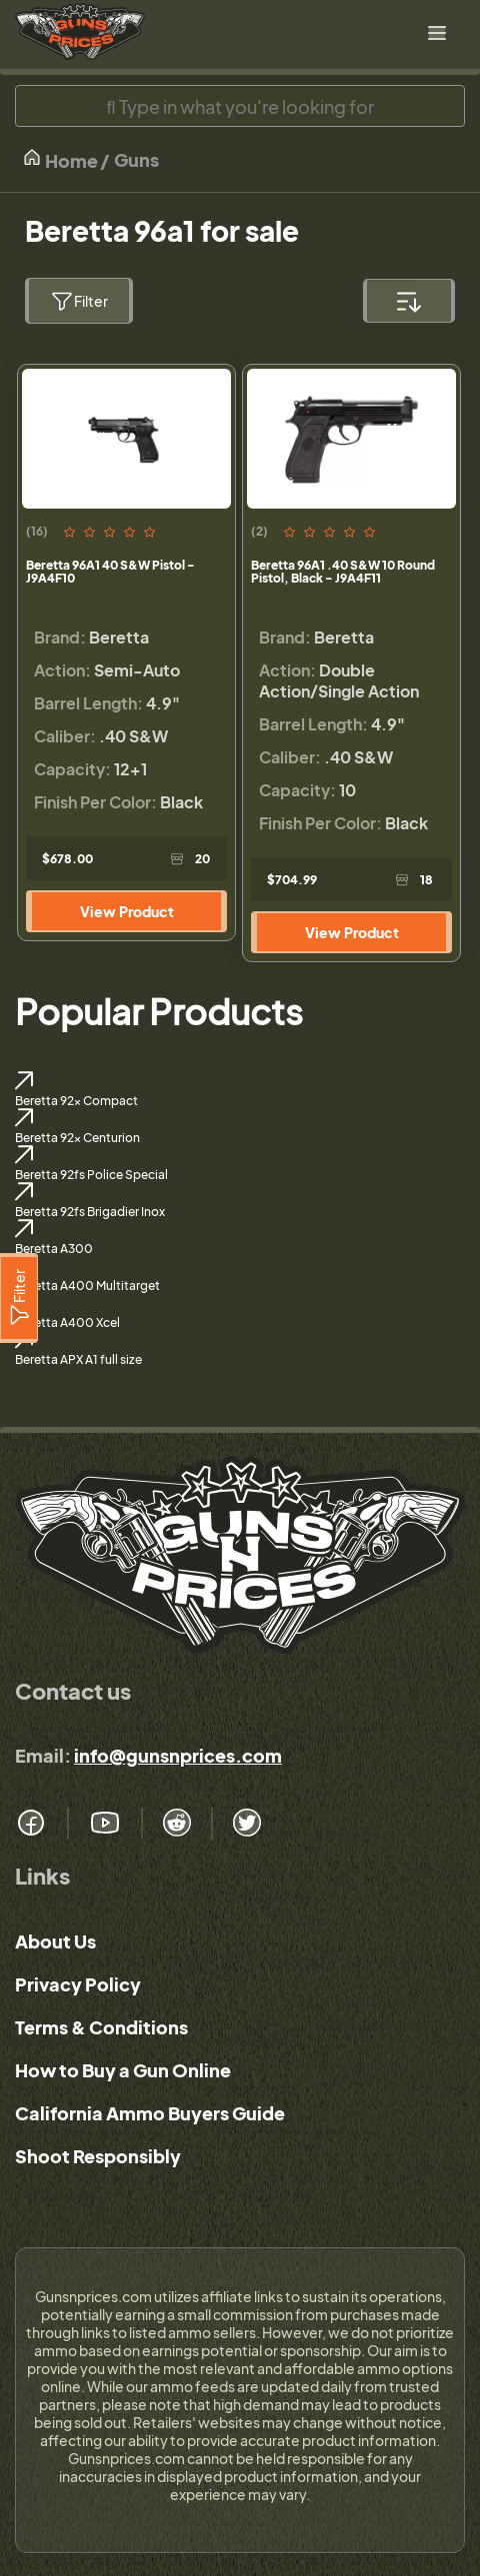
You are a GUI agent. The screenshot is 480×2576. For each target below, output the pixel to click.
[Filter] (19, 1298)
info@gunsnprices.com (178, 1755)
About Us (55, 1941)
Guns (136, 159)
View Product (127, 911)
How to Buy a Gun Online (123, 2069)
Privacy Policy (78, 1983)
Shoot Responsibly (98, 2155)
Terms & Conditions (101, 2026)
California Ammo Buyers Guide (150, 2112)
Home (60, 159)
